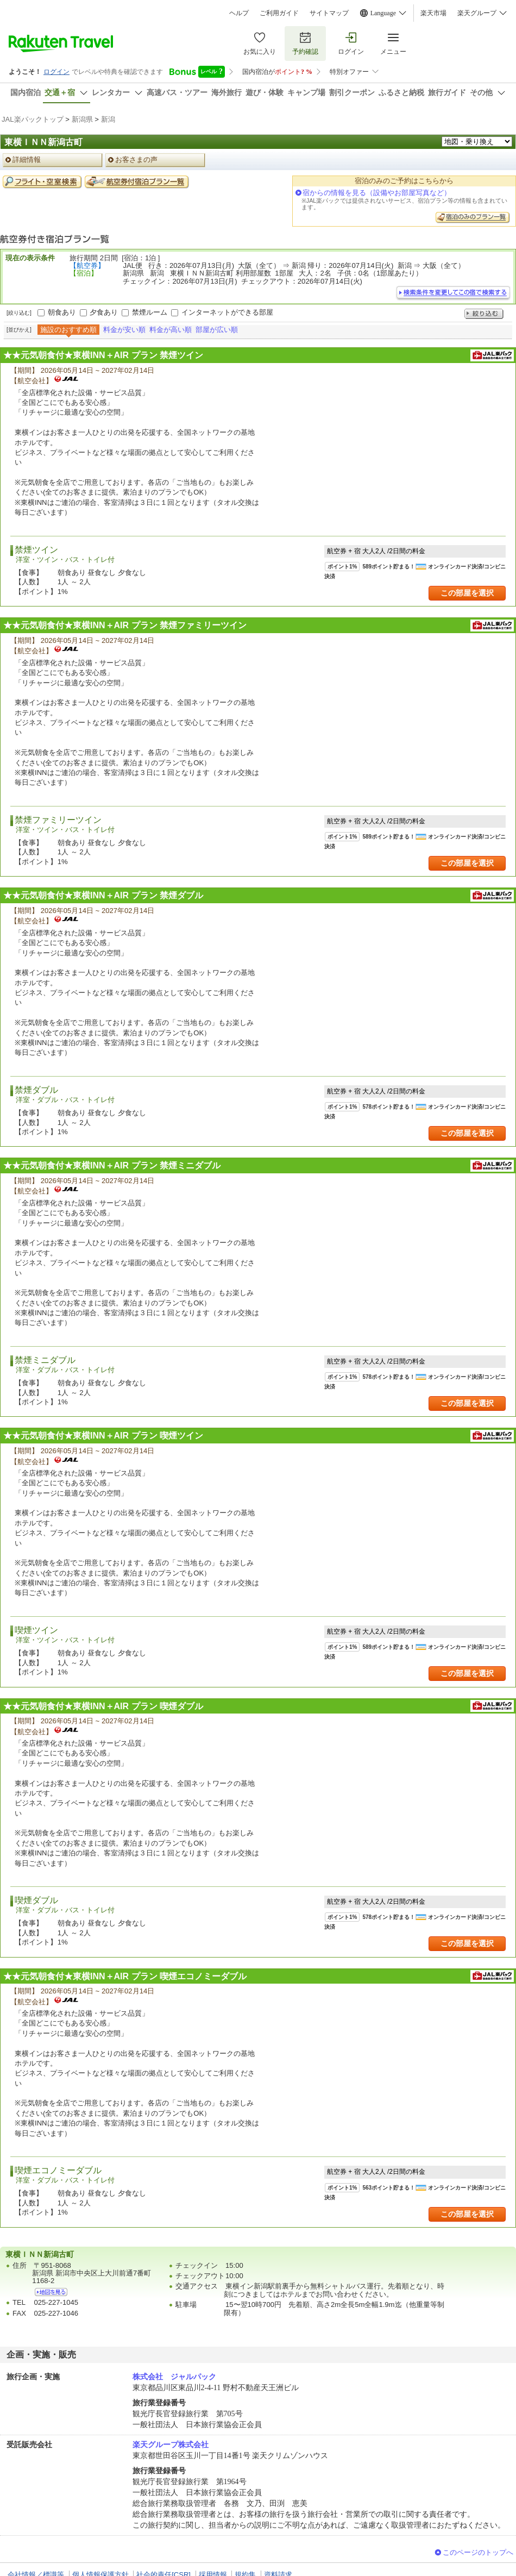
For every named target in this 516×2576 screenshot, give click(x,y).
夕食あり (104, 312)
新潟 (108, 119)
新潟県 (82, 119)
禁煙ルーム (149, 312)
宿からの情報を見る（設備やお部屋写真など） (377, 193)
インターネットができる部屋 (227, 312)
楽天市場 (433, 13)
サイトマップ (329, 13)
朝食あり (62, 312)
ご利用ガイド (279, 13)
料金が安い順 (124, 330)
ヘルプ (239, 13)
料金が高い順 (170, 330)
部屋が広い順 (217, 330)
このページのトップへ (478, 2552)
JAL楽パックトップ (33, 119)
